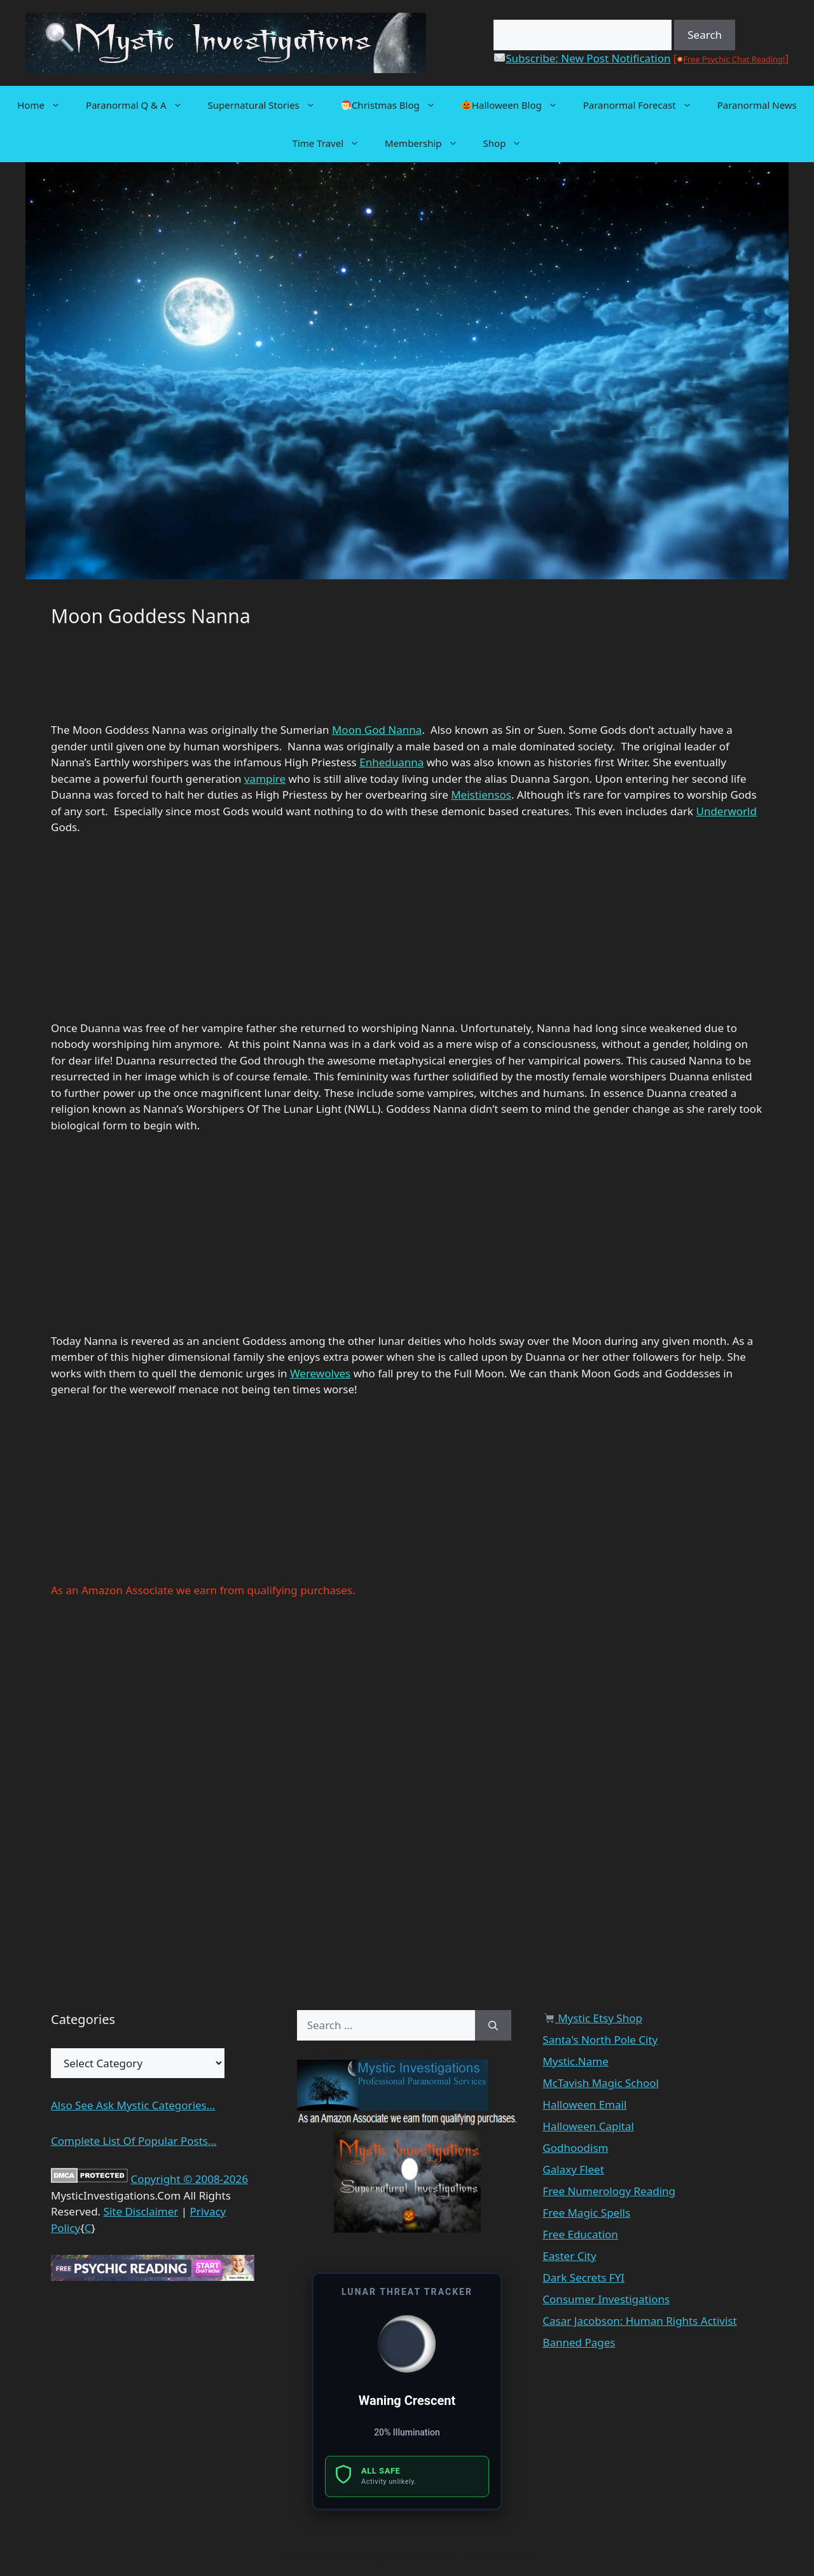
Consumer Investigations (606, 2299)
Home (45, 105)
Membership (428, 143)
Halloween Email (584, 2104)
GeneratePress (498, 2555)
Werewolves (320, 1373)
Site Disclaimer (141, 2211)
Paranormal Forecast (644, 105)
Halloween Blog (516, 105)
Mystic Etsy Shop (593, 2018)
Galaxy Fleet (573, 2169)
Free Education (580, 2234)
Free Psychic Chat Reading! (734, 59)
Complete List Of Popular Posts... (134, 2140)
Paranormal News (757, 105)
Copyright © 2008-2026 (189, 2179)
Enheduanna (391, 762)
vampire (265, 778)
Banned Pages (578, 2342)
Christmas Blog (394, 105)
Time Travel (332, 143)
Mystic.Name (575, 2061)
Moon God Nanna (377, 729)
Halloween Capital (588, 2126)
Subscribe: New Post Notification (582, 58)
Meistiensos (481, 794)
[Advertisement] (152, 681)
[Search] (493, 2025)
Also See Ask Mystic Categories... (133, 2105)
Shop (509, 143)
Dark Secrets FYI (583, 2277)
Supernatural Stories (268, 105)
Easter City (569, 2256)
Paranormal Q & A (140, 105)
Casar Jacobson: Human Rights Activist (639, 2320)
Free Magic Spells (586, 2212)
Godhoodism (575, 2147)
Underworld (726, 811)
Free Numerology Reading (608, 2191)
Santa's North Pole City (600, 2039)
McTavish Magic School (600, 2083)
